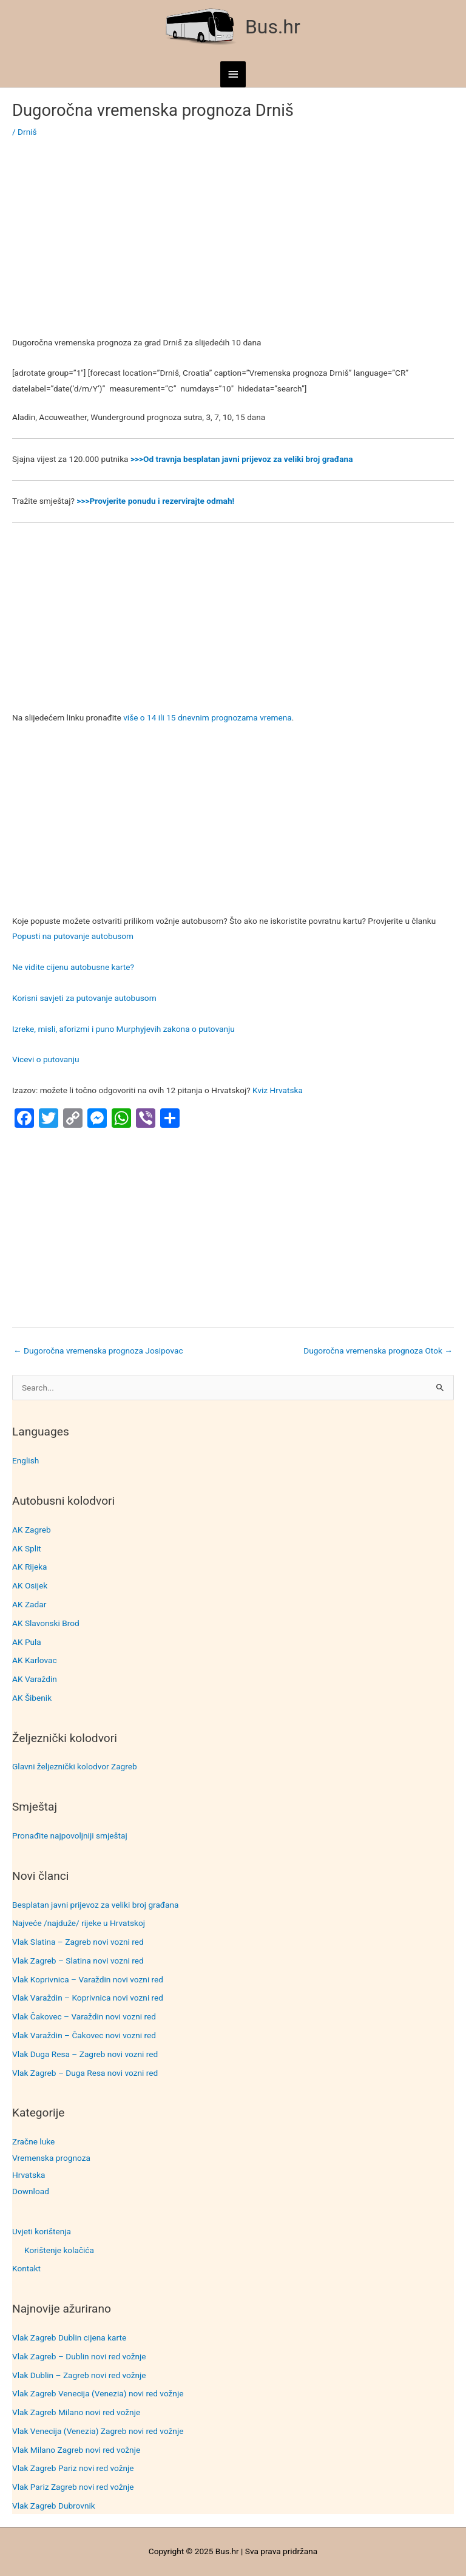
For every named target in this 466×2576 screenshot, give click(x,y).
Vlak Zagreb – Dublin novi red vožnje (79, 2356)
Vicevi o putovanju (45, 1059)
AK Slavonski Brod (45, 1623)
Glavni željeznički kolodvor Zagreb (74, 1766)
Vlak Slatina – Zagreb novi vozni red (78, 1942)
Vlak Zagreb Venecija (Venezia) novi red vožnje (97, 2393)
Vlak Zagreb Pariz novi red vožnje (73, 2468)
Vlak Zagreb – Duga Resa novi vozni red (85, 2073)
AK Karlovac (34, 1660)
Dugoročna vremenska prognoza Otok (378, 1350)
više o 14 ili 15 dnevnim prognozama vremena (207, 717)
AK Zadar (29, 1604)
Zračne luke (33, 2141)
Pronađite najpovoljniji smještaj (69, 1835)
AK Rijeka (29, 1566)
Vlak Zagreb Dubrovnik (53, 2505)
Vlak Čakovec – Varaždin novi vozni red (84, 2016)
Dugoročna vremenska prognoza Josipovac (98, 1350)
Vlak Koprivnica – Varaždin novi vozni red (87, 1979)
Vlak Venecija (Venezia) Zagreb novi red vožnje (97, 2431)
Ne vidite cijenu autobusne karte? (73, 967)
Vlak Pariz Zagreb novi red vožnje (73, 2487)
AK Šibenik (32, 1698)
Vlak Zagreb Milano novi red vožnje (76, 2412)
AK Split (26, 1548)
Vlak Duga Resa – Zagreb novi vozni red (85, 2054)
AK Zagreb (31, 1529)
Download (30, 2191)
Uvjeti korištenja (41, 2231)
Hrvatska (28, 2175)
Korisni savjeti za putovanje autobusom (84, 998)
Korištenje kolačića (59, 2250)
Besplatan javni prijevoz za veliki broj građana (95, 1905)
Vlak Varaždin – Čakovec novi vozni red (84, 2035)
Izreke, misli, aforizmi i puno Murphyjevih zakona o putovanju (123, 1029)
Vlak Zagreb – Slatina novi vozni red (78, 1960)
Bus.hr (272, 26)
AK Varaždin (34, 1679)
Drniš (27, 132)
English (25, 1460)
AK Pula (26, 1642)
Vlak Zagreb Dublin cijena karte (69, 2337)
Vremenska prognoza (51, 2158)
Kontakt (26, 2268)
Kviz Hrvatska (277, 1090)
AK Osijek (29, 1585)
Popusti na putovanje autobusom (72, 936)
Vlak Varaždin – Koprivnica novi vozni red (87, 1997)
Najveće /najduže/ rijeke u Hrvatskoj (78, 1923)
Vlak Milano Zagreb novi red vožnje (76, 2450)
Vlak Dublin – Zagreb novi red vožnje (79, 2375)
